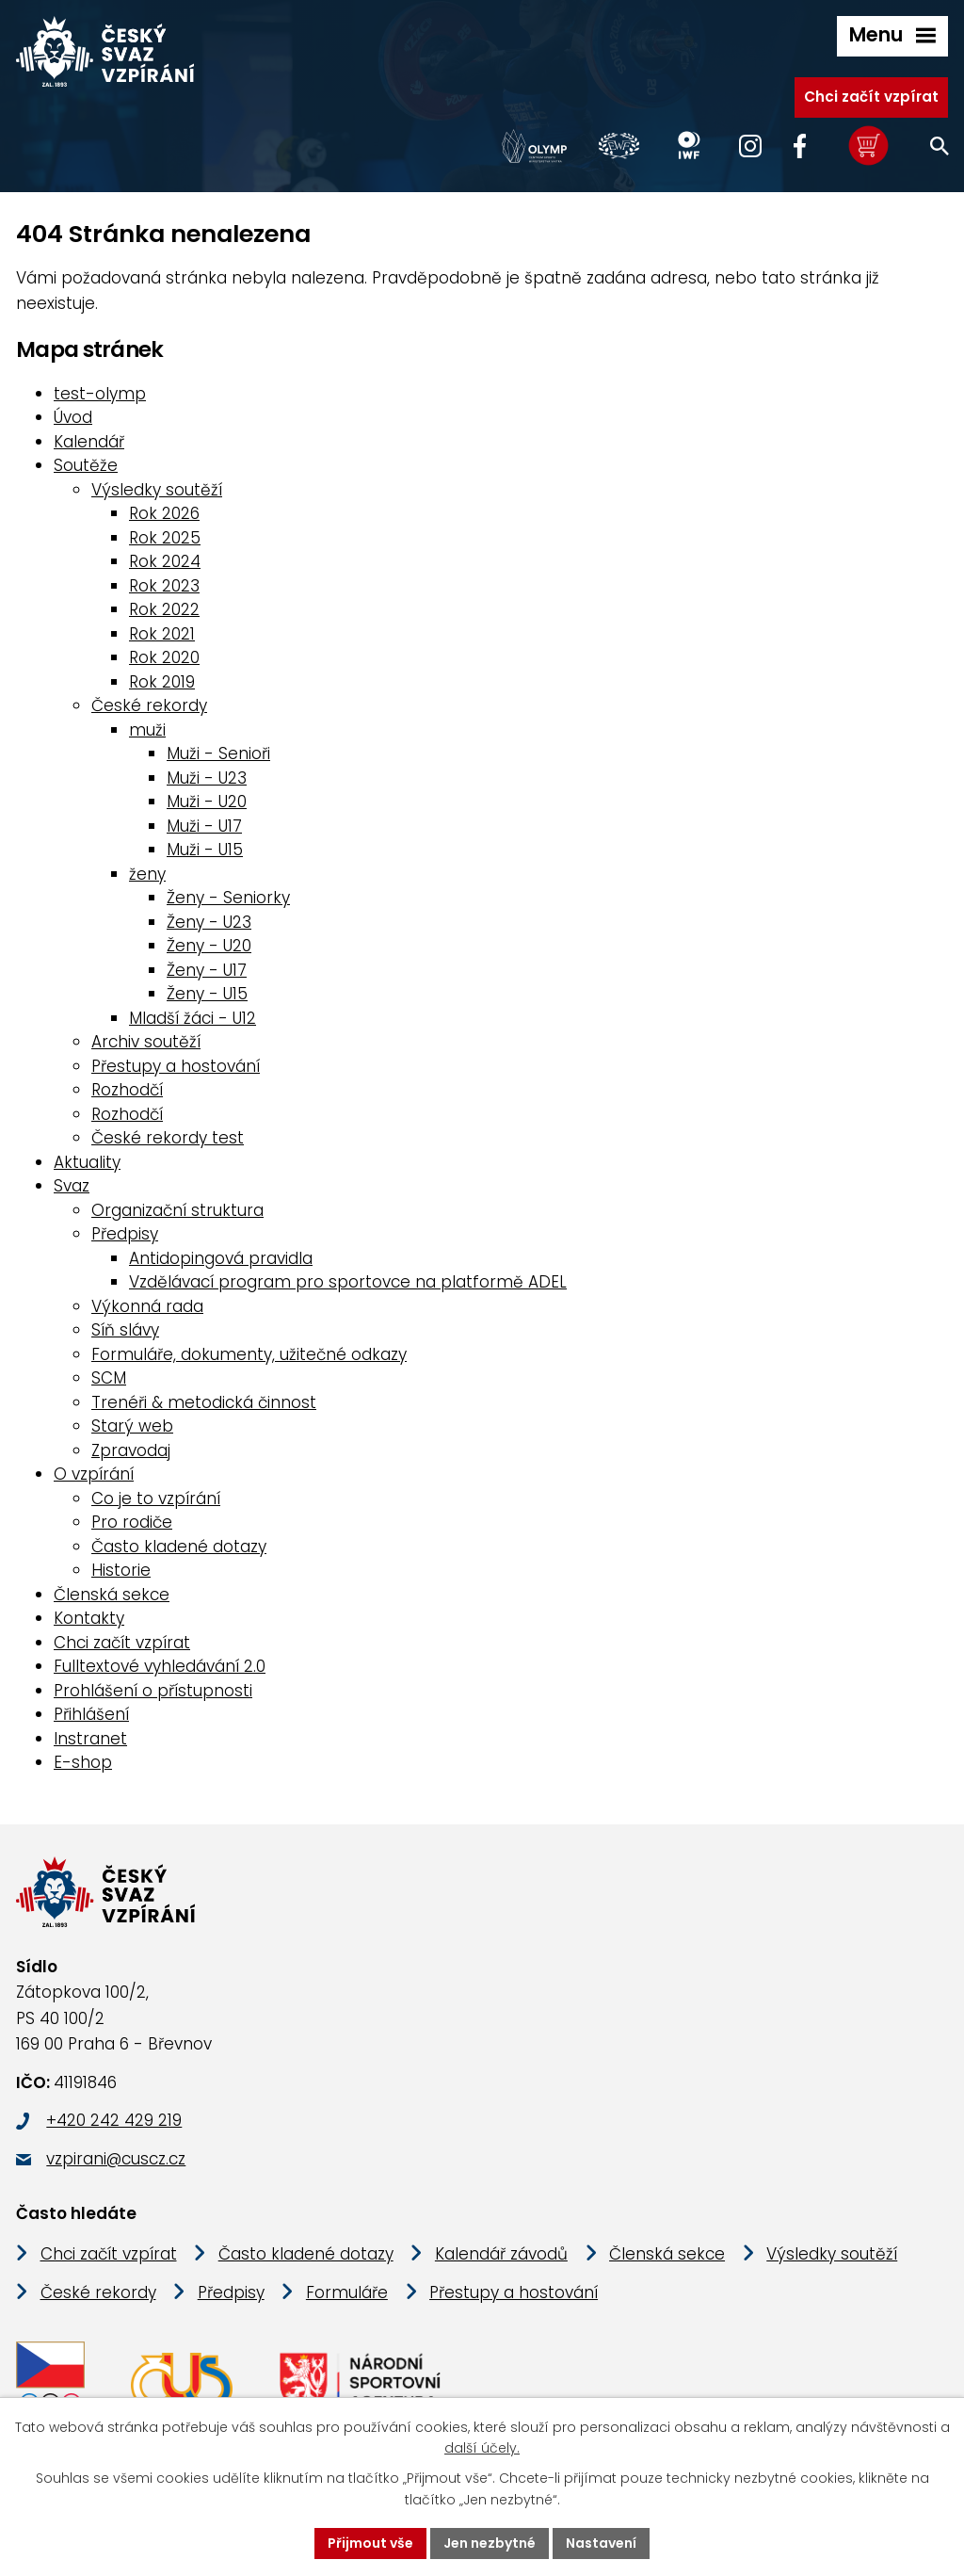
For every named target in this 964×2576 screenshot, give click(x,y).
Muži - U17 (204, 826)
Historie (121, 1570)
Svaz (71, 1186)
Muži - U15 (205, 849)
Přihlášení (91, 1714)
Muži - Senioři (218, 753)
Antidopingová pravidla (221, 1258)
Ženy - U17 (207, 970)
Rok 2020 (164, 657)
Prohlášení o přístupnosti (153, 1690)
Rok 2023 (164, 586)
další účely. (482, 2448)
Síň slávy (125, 1330)
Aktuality (87, 1162)
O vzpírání (94, 1474)
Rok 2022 (164, 609)
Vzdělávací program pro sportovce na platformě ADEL (348, 1282)
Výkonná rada (147, 1306)
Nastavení (601, 2543)
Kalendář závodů (501, 2254)
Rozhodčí (127, 1089)
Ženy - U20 (209, 945)
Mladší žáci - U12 (192, 1018)
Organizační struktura (177, 1210)
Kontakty (89, 1618)
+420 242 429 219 (114, 2120)
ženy (147, 874)
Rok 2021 (162, 634)
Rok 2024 (165, 561)
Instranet (90, 1738)
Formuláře (347, 2292)
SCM (108, 1378)
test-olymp (100, 393)
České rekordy (149, 705)
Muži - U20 (207, 801)
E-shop (83, 1762)
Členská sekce (111, 1594)
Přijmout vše (370, 2543)
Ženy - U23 (209, 922)
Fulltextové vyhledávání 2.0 (159, 1666)
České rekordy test (167, 1137)
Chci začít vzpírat (871, 96)
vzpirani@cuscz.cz (115, 2158)
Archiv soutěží (146, 1041)
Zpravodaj (130, 1450)
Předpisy (124, 1234)
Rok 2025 (165, 538)
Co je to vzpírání (155, 1498)
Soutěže (86, 465)
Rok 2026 (164, 513)
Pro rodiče (131, 1522)
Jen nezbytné (489, 2543)
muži (147, 730)
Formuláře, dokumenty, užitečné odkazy (249, 1354)
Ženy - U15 (207, 993)
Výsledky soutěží (156, 489)
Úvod (73, 417)
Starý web (132, 1426)
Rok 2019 (162, 682)
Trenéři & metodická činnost (203, 1402)
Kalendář (89, 441)
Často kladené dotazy (178, 1546)
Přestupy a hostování (175, 1066)
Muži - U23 (207, 778)
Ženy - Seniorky (228, 897)
